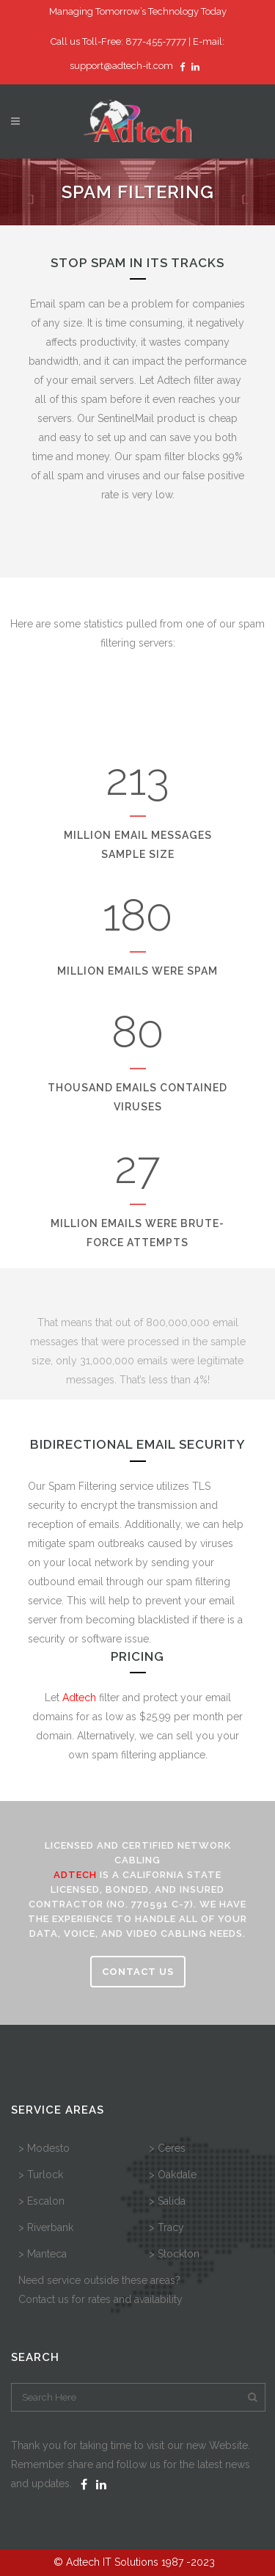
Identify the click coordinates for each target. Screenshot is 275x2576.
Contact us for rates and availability (100, 2299)
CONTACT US (138, 1971)
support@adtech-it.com (121, 65)
